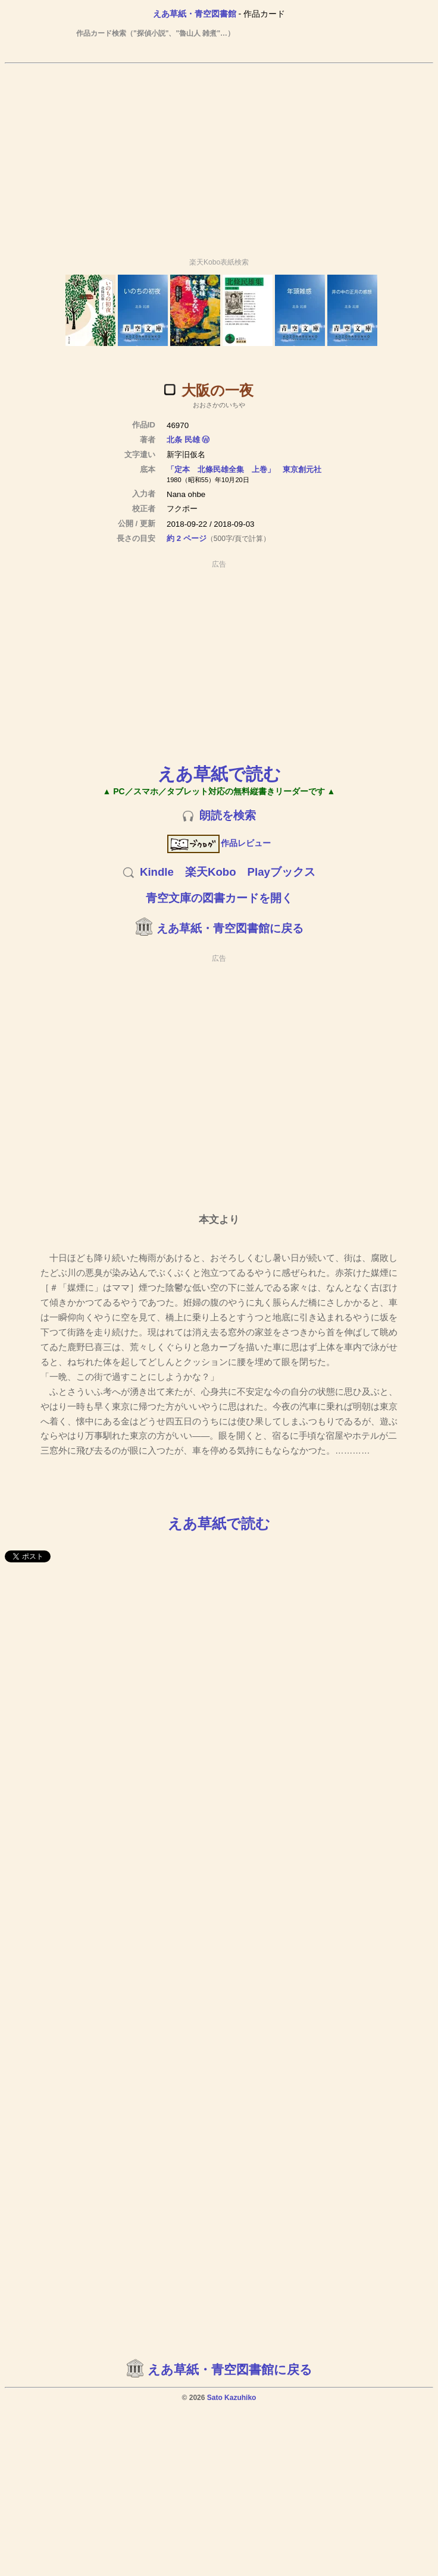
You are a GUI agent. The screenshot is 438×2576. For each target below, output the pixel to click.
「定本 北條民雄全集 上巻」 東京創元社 (244, 469)
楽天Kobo (210, 872)
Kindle (157, 872)
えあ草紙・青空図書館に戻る (230, 928)
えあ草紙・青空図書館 (194, 13)
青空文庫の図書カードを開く (219, 898)
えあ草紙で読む (219, 774)
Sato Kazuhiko (231, 2397)
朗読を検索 (227, 815)
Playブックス (281, 872)
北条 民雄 (183, 439)
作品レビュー (219, 843)
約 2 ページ (187, 538)
